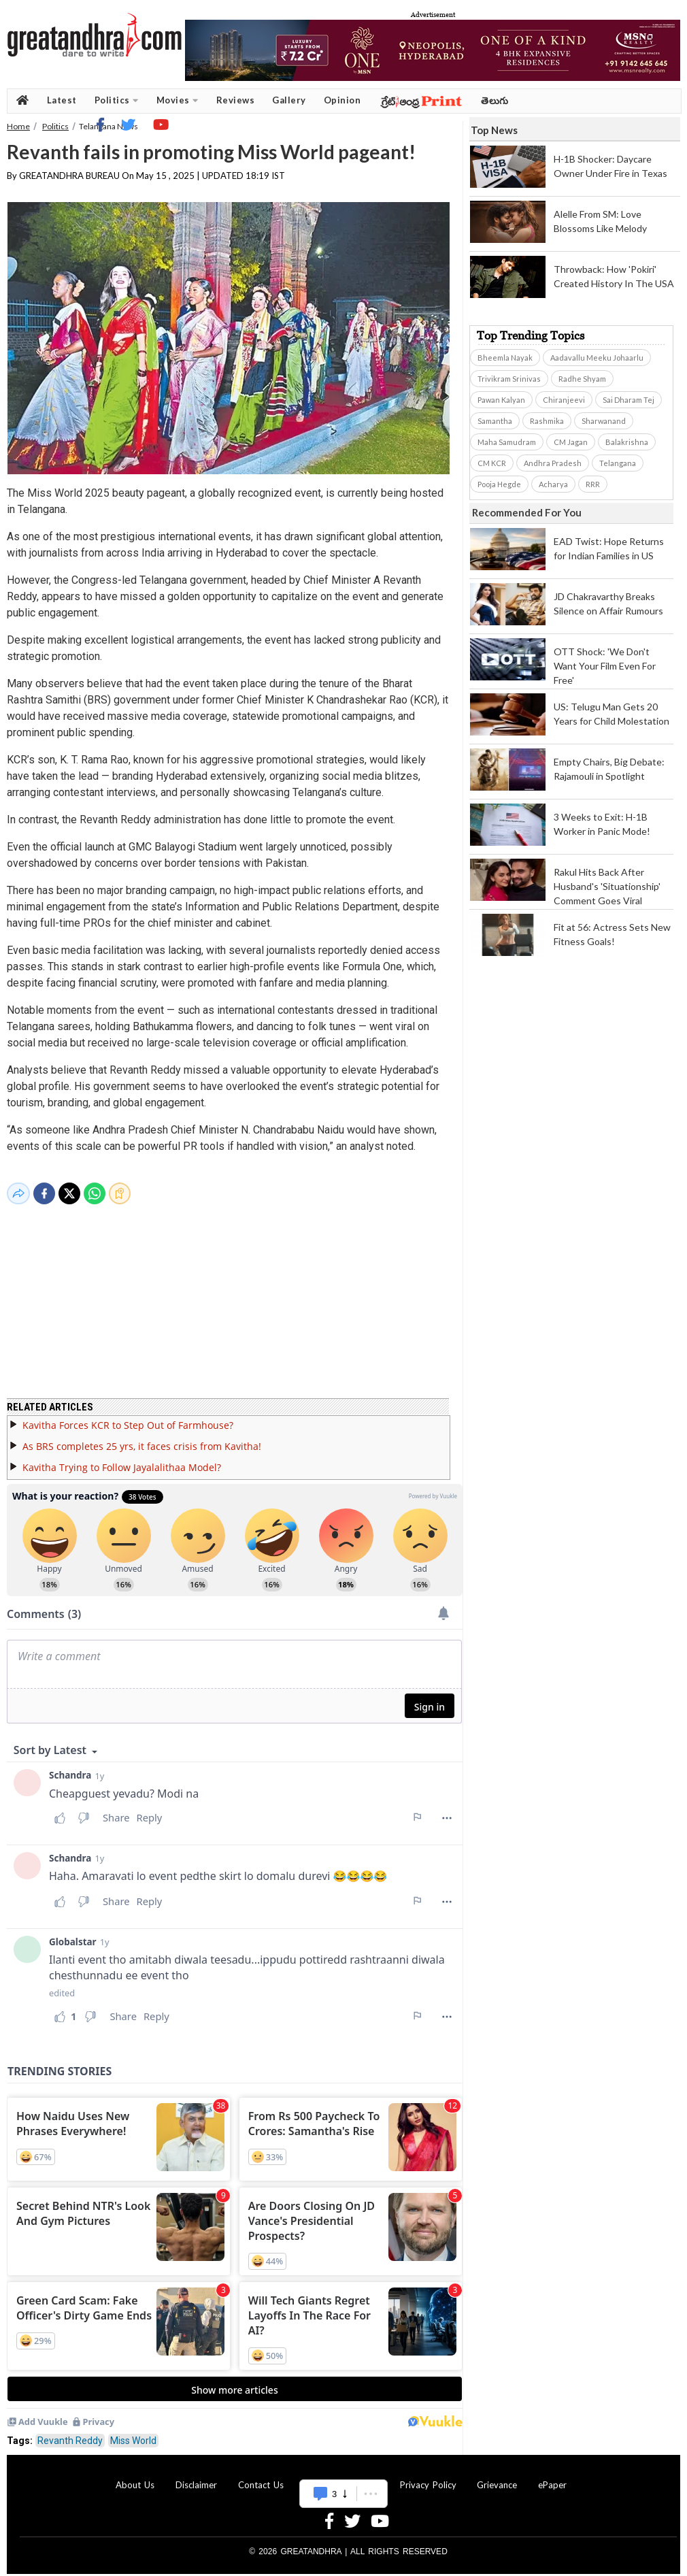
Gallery (289, 100)
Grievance (497, 2476)
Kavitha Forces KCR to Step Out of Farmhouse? (127, 1416)
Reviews (235, 100)
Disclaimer (196, 2476)
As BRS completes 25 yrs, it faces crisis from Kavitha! (141, 1438)
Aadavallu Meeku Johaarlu (596, 357)
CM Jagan (571, 441)
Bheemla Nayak (505, 357)
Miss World (133, 2432)
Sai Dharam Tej (628, 399)
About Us (135, 2476)
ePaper (552, 2476)
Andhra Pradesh (553, 463)
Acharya (553, 484)
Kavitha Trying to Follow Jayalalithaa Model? (121, 1459)
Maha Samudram (506, 441)
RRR (593, 484)
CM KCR (491, 463)
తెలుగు (495, 100)
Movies (177, 100)
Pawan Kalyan (501, 399)
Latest (62, 100)
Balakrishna (626, 441)
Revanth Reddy (70, 2432)
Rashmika (547, 420)
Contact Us (261, 2476)
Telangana (617, 463)
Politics (117, 100)
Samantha (494, 420)
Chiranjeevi (564, 399)
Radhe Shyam (582, 378)
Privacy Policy (428, 2476)
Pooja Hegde (499, 484)
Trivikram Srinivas (509, 378)
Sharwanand (604, 420)
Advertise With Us (341, 2476)
